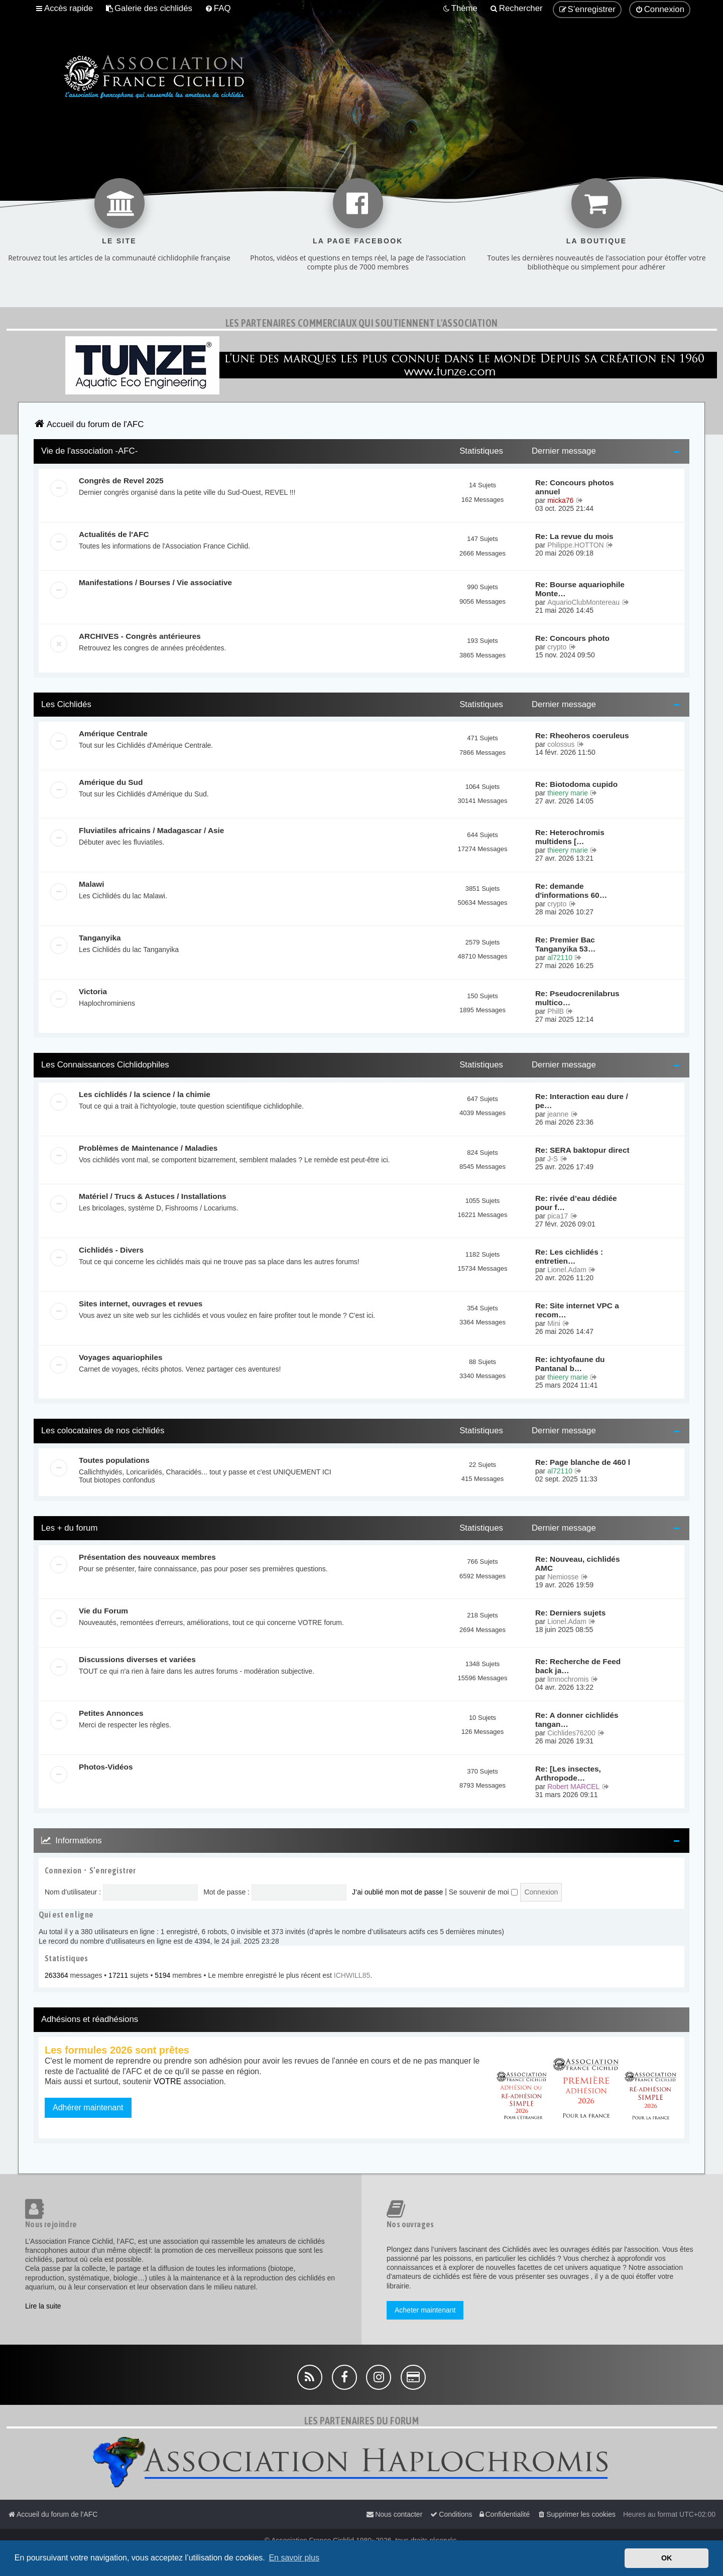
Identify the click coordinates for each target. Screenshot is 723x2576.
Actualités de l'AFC (114, 534)
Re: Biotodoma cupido (576, 784)
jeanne (557, 1114)
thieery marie (567, 793)
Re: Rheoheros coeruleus (582, 735)
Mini (553, 1323)
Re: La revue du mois (574, 536)
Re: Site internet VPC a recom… (577, 1310)
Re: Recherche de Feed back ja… (578, 1666)
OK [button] (666, 2558)
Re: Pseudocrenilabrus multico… (577, 998)
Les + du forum (69, 1528)
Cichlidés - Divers (111, 1250)
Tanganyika (100, 937)
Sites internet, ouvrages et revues (140, 1303)
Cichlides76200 (571, 1733)
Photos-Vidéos (106, 1766)
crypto (556, 647)
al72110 (559, 958)
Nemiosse (562, 1577)
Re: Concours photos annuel (574, 487)
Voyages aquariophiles (121, 1357)
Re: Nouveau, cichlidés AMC (577, 1563)
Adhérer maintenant (88, 2107)
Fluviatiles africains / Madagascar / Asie (151, 830)
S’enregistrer (112, 1870)
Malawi (91, 884)
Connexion (63, 1870)
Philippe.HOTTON (575, 545)
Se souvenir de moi (483, 1892)
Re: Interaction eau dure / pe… (581, 1101)
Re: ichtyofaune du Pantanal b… (570, 1364)
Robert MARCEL (573, 1787)
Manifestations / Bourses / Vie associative (155, 582)
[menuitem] (149, 8)
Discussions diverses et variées (137, 1659)
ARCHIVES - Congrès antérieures (140, 636)
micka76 (560, 500)
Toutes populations (114, 1460)
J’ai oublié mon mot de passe (397, 1892)
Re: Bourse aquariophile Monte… (580, 589)
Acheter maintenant (425, 2310)
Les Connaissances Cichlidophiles (105, 1064)
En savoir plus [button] (294, 2557)
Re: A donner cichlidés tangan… (577, 1719)
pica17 (557, 1216)
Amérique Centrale (113, 733)
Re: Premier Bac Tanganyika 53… (565, 944)
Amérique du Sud (111, 782)
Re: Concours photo (572, 638)
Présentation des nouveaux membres (147, 1557)
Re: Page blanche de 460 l (582, 1462)
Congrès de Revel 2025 (121, 480)
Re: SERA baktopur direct (582, 1150)
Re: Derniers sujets (570, 1612)
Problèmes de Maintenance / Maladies (148, 1148)
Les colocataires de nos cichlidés (102, 1430)
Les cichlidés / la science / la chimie (144, 1094)
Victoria (93, 991)
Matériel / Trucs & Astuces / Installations (152, 1196)
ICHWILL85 (352, 1975)
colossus (560, 744)
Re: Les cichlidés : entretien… (569, 1256)
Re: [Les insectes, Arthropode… (568, 1773)
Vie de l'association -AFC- (89, 451)
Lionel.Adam (566, 1270)
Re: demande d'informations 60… (571, 890)
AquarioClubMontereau (583, 602)
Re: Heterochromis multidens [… (570, 837)
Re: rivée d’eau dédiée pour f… (576, 1202)
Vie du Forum (103, 1610)
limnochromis (567, 1679)
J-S (552, 1159)
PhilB (555, 1011)
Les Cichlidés (66, 704)
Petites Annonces (111, 1713)
